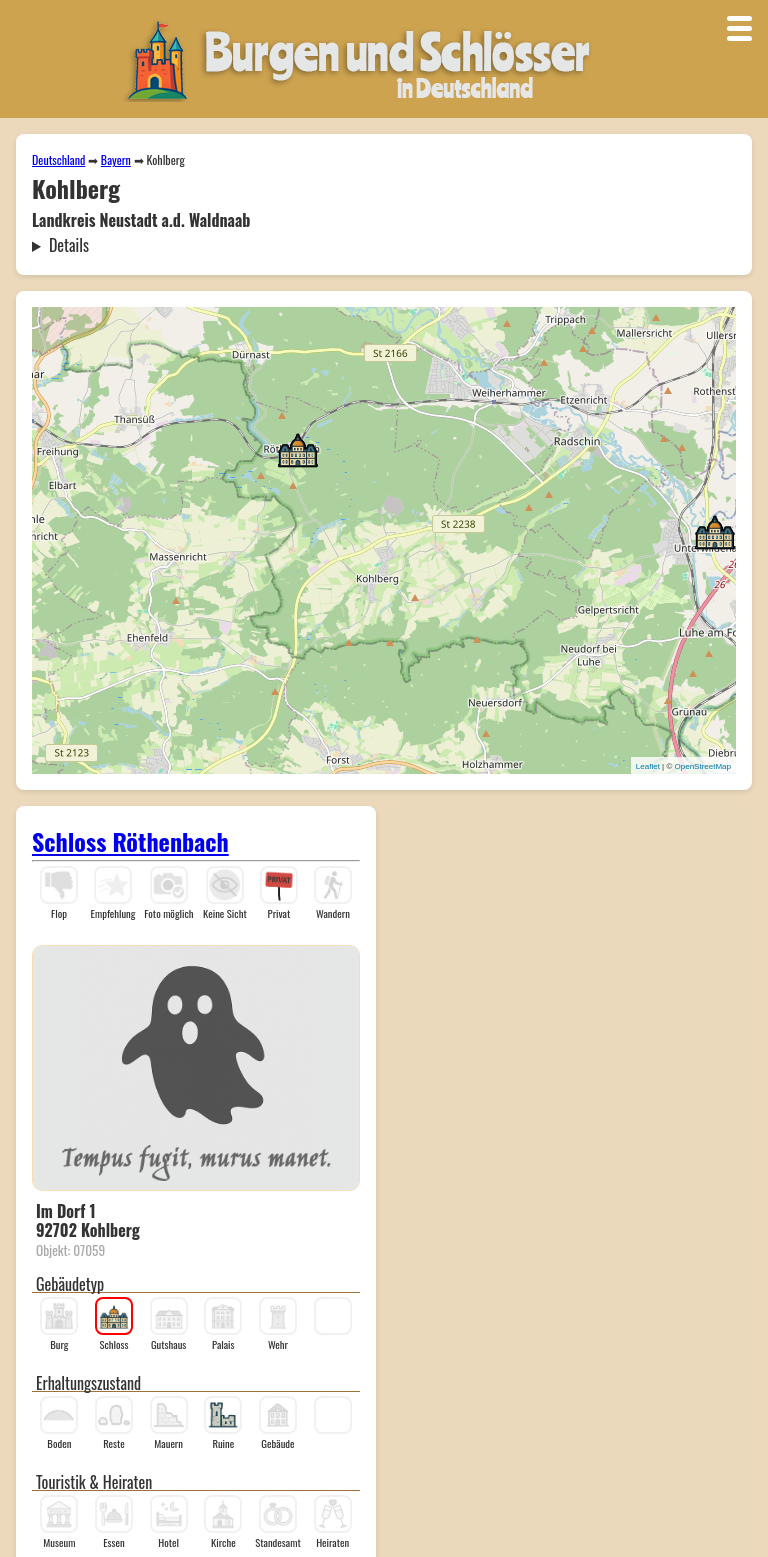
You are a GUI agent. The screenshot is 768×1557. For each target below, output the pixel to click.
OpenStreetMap (703, 766)
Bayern (116, 159)
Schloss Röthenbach (130, 841)
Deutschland (58, 159)
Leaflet (648, 766)
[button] (715, 531)
